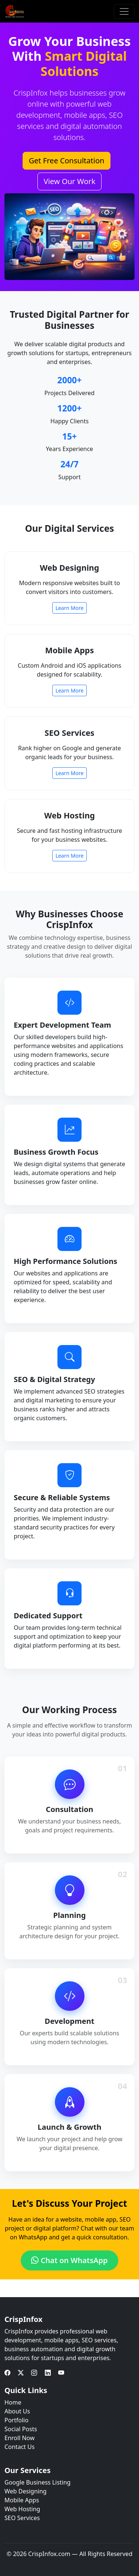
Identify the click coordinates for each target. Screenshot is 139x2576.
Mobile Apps (21, 2500)
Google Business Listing (37, 2482)
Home (12, 2402)
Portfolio (16, 2420)
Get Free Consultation (67, 161)
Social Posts (20, 2429)
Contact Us (19, 2447)
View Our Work (70, 181)
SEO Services (22, 2518)
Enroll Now (19, 2438)
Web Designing (25, 2491)
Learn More (70, 607)
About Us (17, 2411)
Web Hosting (22, 2509)
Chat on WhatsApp (69, 2260)
